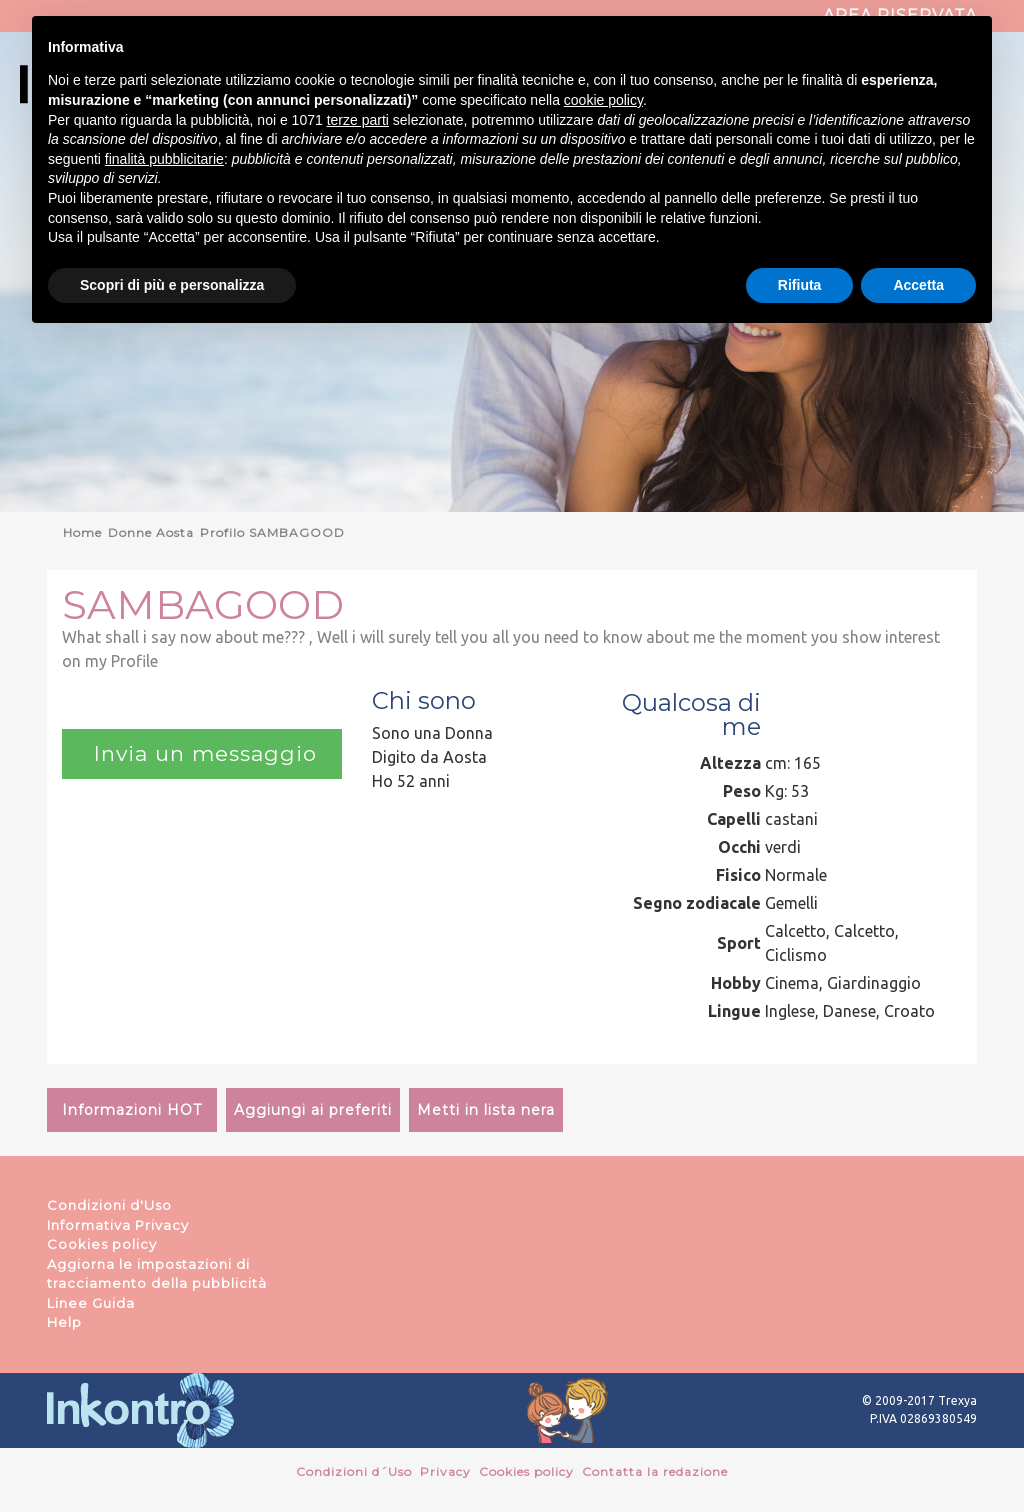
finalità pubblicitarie (164, 159)
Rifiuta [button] (800, 285)
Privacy (445, 1471)
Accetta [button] (918, 285)
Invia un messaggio (202, 753)
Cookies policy (102, 1244)
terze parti (358, 120)
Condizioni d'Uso (109, 1205)
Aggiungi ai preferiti (313, 1110)
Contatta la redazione (655, 1471)
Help (64, 1322)
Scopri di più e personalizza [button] (172, 285)
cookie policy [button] (603, 100)
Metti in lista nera (486, 1110)
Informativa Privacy (118, 1225)
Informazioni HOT (132, 1110)
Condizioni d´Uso (354, 1471)
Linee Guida (91, 1303)
